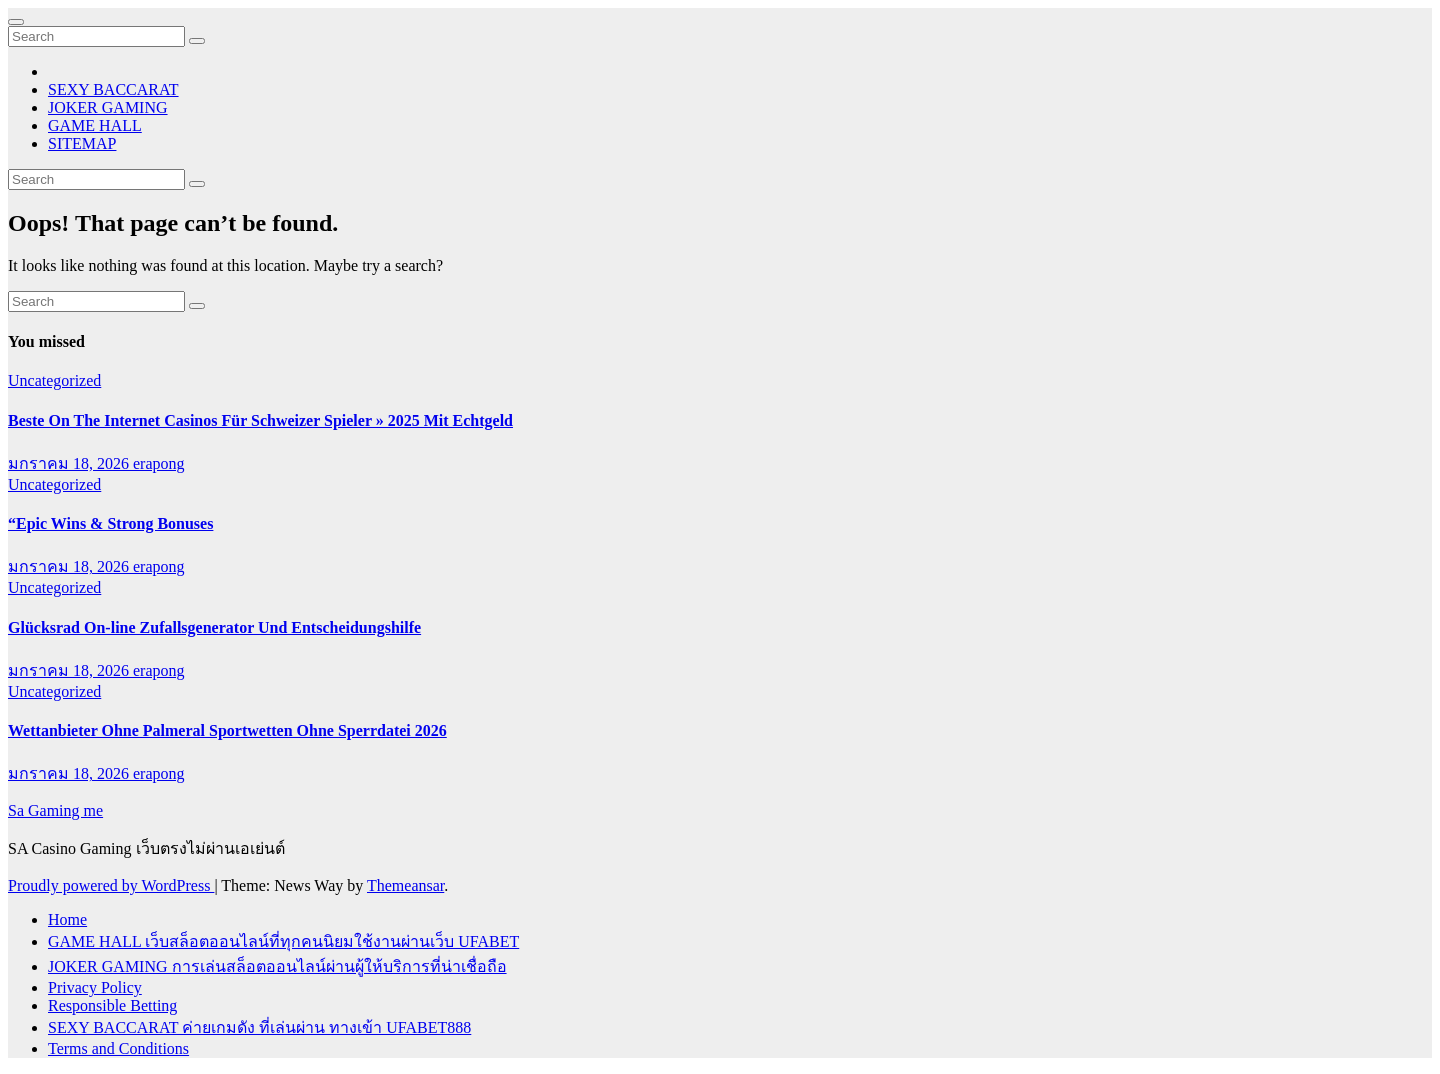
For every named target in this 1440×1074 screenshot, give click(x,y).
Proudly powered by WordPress (111, 885)
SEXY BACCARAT (113, 89)
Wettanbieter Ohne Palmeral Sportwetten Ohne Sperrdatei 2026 (227, 730)
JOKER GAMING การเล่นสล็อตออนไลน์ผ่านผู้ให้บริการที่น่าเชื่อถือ (277, 966)
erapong (159, 463)
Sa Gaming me (55, 810)
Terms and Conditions (118, 1048)
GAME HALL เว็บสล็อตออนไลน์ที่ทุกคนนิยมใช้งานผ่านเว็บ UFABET (283, 941)
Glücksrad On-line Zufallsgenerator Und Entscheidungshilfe (214, 627)
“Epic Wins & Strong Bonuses (110, 523)
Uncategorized (54, 380)
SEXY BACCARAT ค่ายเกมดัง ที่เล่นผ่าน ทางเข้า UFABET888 (259, 1027)
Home (67, 919)
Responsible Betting (112, 1005)
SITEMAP (82, 143)
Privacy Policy (95, 987)
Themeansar (405, 885)
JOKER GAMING (108, 107)
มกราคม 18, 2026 (70, 463)
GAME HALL (95, 125)
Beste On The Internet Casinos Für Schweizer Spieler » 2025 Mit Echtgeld (260, 420)
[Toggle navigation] (16, 22)
